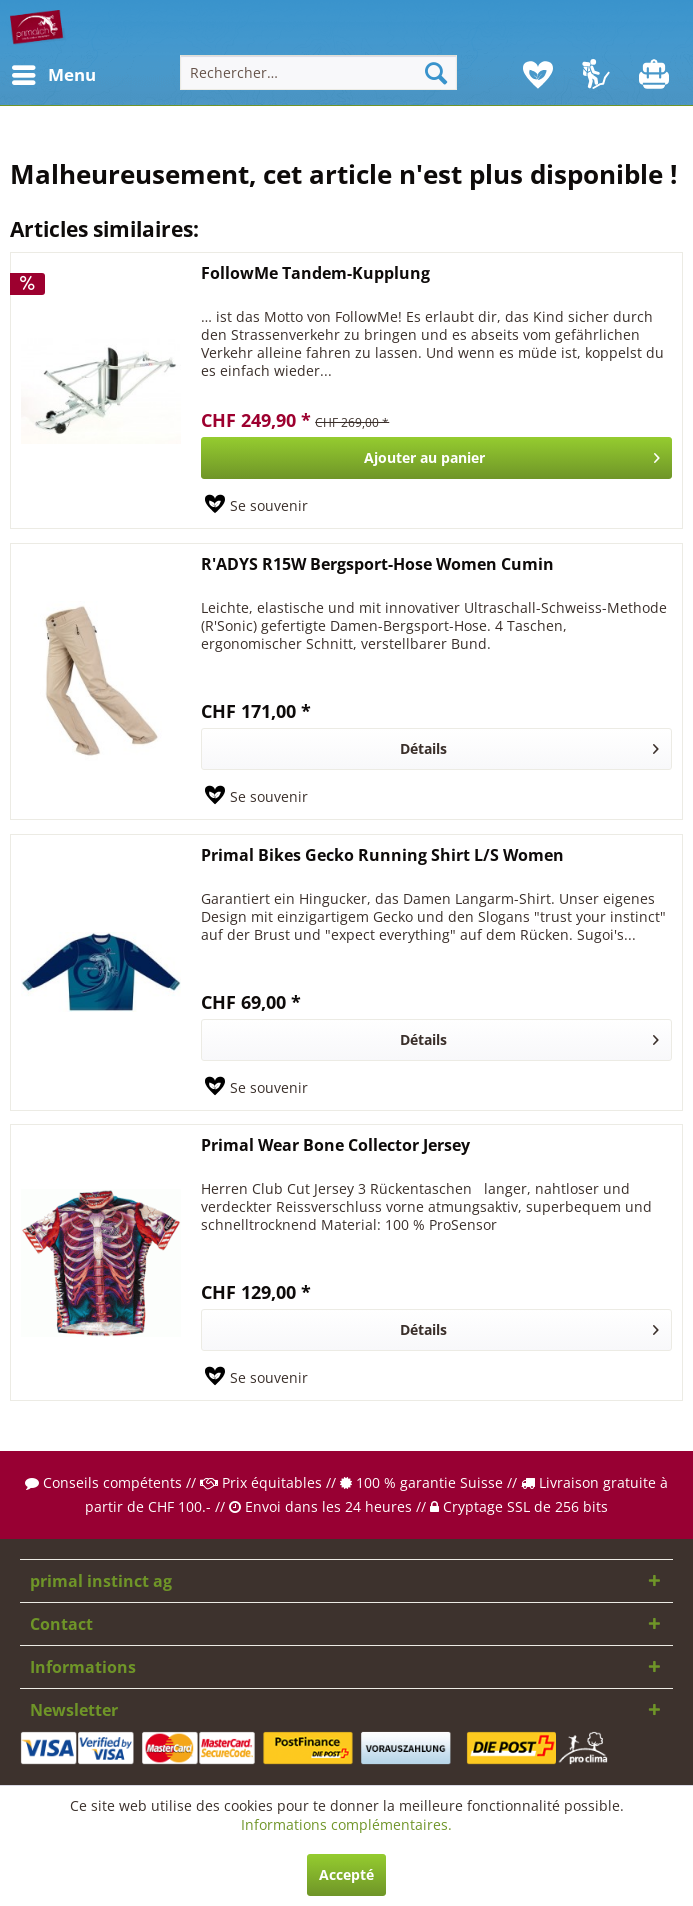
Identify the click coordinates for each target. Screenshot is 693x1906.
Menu (35, 72)
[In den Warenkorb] (436, 458)
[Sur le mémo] (256, 506)
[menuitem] (29, 75)
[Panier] (656, 75)
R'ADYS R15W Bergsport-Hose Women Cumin (377, 564)
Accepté (346, 1874)
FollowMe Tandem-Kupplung (315, 273)
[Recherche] (436, 72)
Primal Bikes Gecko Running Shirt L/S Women (382, 855)
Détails (529, 745)
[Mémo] (538, 75)
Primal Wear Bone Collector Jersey (335, 1145)
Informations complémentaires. (346, 1824)
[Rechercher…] (318, 72)
